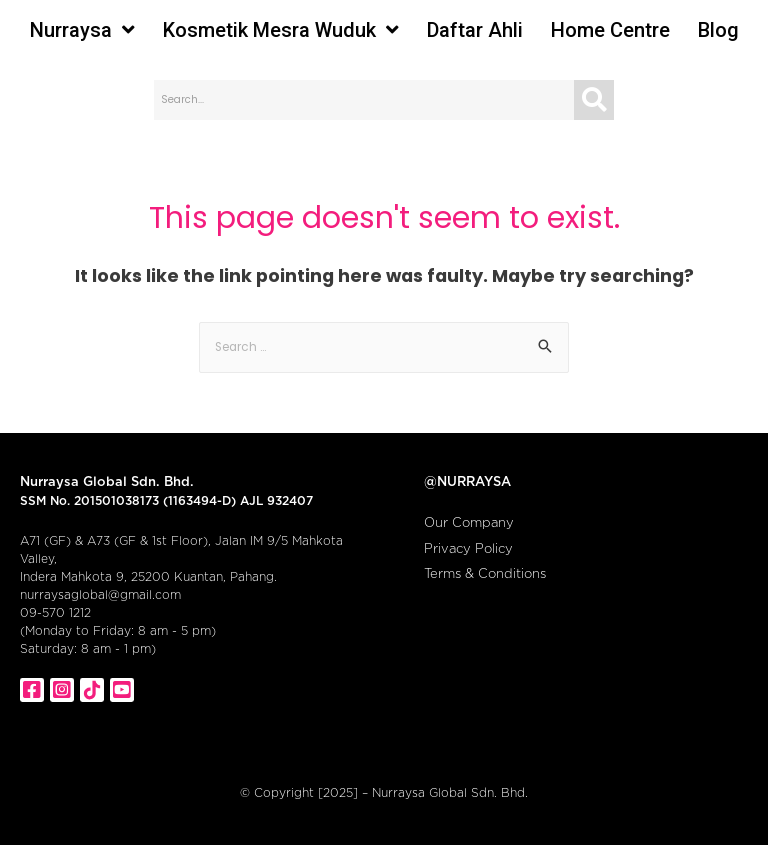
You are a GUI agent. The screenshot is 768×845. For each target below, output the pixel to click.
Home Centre (610, 30)
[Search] (594, 100)
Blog (718, 30)
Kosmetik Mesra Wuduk (281, 30)
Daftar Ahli (475, 30)
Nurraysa (82, 30)
